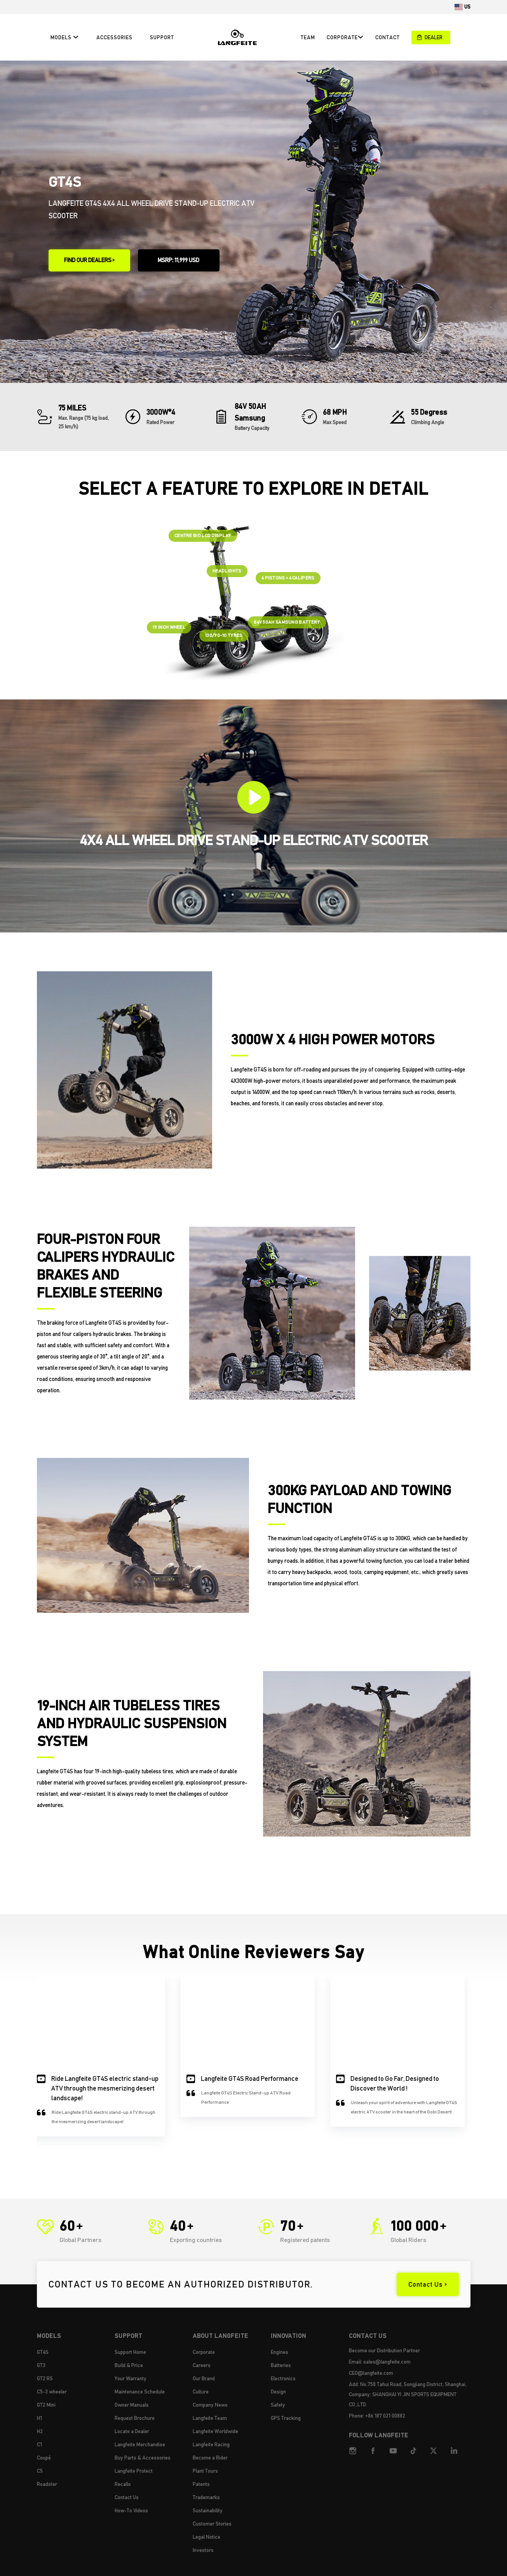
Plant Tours (205, 2471)
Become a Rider (210, 2457)
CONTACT (387, 37)
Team (308, 37)
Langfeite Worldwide (215, 2431)
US (467, 7)
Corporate (204, 2352)
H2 (40, 2431)
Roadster (47, 2484)
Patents (201, 2484)
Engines (279, 2352)
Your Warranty (130, 2378)
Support (162, 37)
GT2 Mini (46, 2405)
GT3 (41, 2365)
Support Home (130, 2352)
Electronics (283, 2378)
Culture (201, 2391)
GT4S (43, 2352)
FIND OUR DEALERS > (89, 260)
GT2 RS (45, 2378)
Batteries (281, 2365)
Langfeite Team (210, 2418)
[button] (46, 2051)
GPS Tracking (286, 2418)
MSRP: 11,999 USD (178, 260)
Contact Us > (427, 2284)
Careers (202, 2365)
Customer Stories (212, 2523)
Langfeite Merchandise (140, 2444)
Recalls (123, 2484)
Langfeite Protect (134, 2471)
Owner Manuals (132, 2405)
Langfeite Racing (211, 2444)
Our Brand (204, 2378)
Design (278, 2391)
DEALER (430, 37)
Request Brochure (135, 2418)
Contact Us (127, 2497)
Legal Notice (206, 2537)
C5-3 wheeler (52, 2391)
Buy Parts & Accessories (143, 2457)
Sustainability (208, 2510)
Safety (278, 2405)
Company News (210, 2405)
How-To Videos (131, 2510)
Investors (203, 2550)
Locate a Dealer (132, 2431)
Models (65, 37)
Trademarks (206, 2497)
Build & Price (129, 2365)
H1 (39, 2418)
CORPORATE (345, 37)
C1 (39, 2444)
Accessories (114, 37)
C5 (40, 2471)
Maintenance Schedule (140, 2391)
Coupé (44, 2457)
